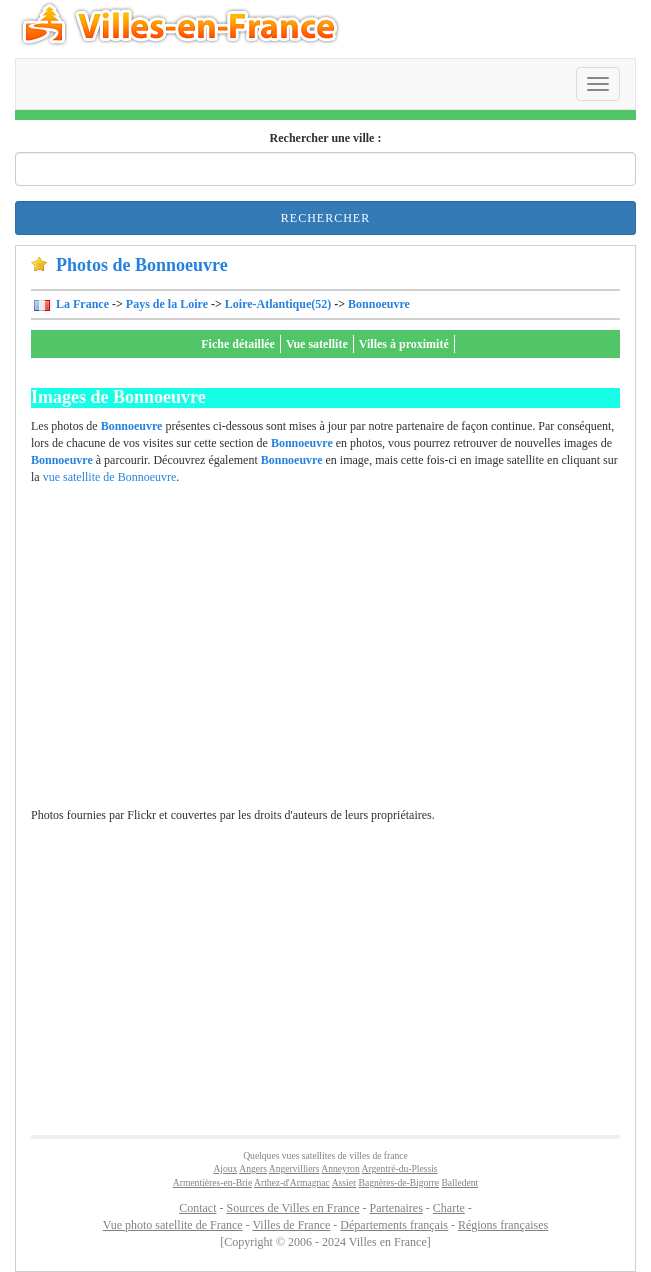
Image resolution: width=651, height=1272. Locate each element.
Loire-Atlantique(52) (278, 304)
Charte (449, 1208)
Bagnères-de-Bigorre (399, 1182)
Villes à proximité (404, 344)
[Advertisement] (331, 656)
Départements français (394, 1225)
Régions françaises (503, 1225)
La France (81, 304)
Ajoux (225, 1168)
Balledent (459, 1182)
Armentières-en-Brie (212, 1182)
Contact (197, 1208)
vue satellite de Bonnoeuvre (110, 477)
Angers (253, 1168)
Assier (344, 1182)
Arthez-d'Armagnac (292, 1182)
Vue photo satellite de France (173, 1225)
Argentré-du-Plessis (400, 1168)
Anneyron (340, 1168)
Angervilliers (294, 1168)
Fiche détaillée (238, 344)
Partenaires (396, 1208)
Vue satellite (317, 344)
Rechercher (325, 218)
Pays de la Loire (167, 304)
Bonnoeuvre (379, 304)
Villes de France (291, 1225)
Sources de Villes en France (292, 1208)
